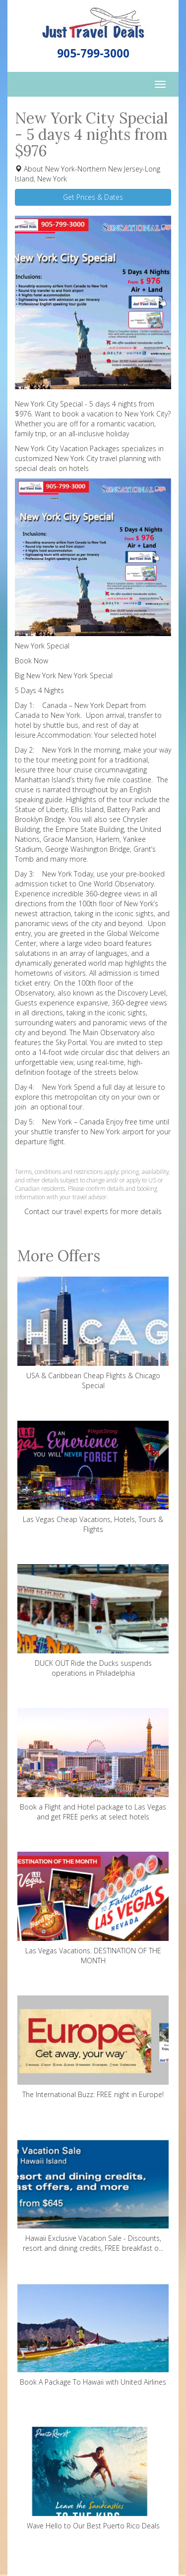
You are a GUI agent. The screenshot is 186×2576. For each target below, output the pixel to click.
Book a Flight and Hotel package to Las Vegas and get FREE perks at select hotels (93, 1764)
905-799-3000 (93, 53)
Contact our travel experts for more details (93, 1211)
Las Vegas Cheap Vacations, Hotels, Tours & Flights (93, 1477)
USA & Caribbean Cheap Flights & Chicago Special (93, 1333)
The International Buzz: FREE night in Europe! (93, 2047)
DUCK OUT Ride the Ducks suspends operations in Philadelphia (93, 1621)
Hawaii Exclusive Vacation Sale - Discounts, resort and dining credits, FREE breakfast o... (93, 2196)
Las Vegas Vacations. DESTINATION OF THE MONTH (93, 1908)
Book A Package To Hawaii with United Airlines (93, 2335)
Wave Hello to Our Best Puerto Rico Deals (93, 2478)
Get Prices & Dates (93, 197)
